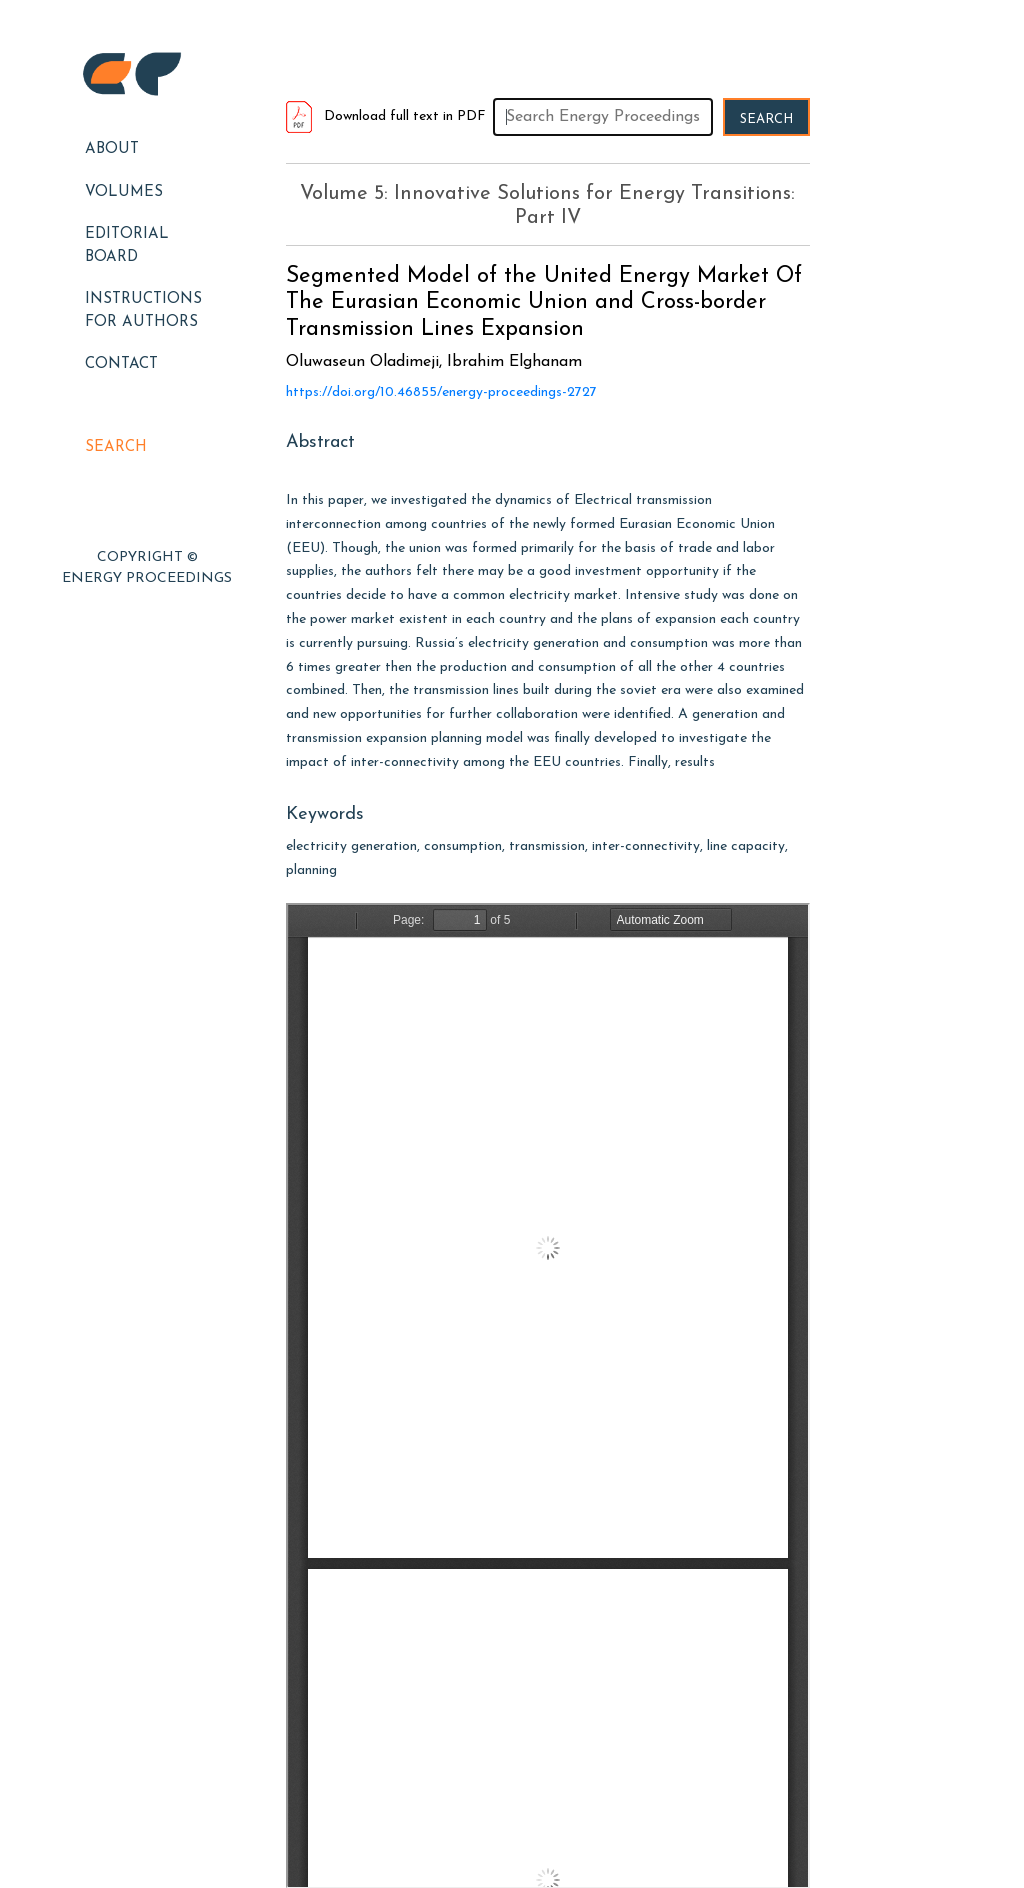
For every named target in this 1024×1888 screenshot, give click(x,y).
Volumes (124, 192)
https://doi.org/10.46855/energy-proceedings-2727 (441, 392)
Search (116, 447)
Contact (121, 364)
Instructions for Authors (143, 311)
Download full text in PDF (386, 116)
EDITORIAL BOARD (127, 246)
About (112, 149)
